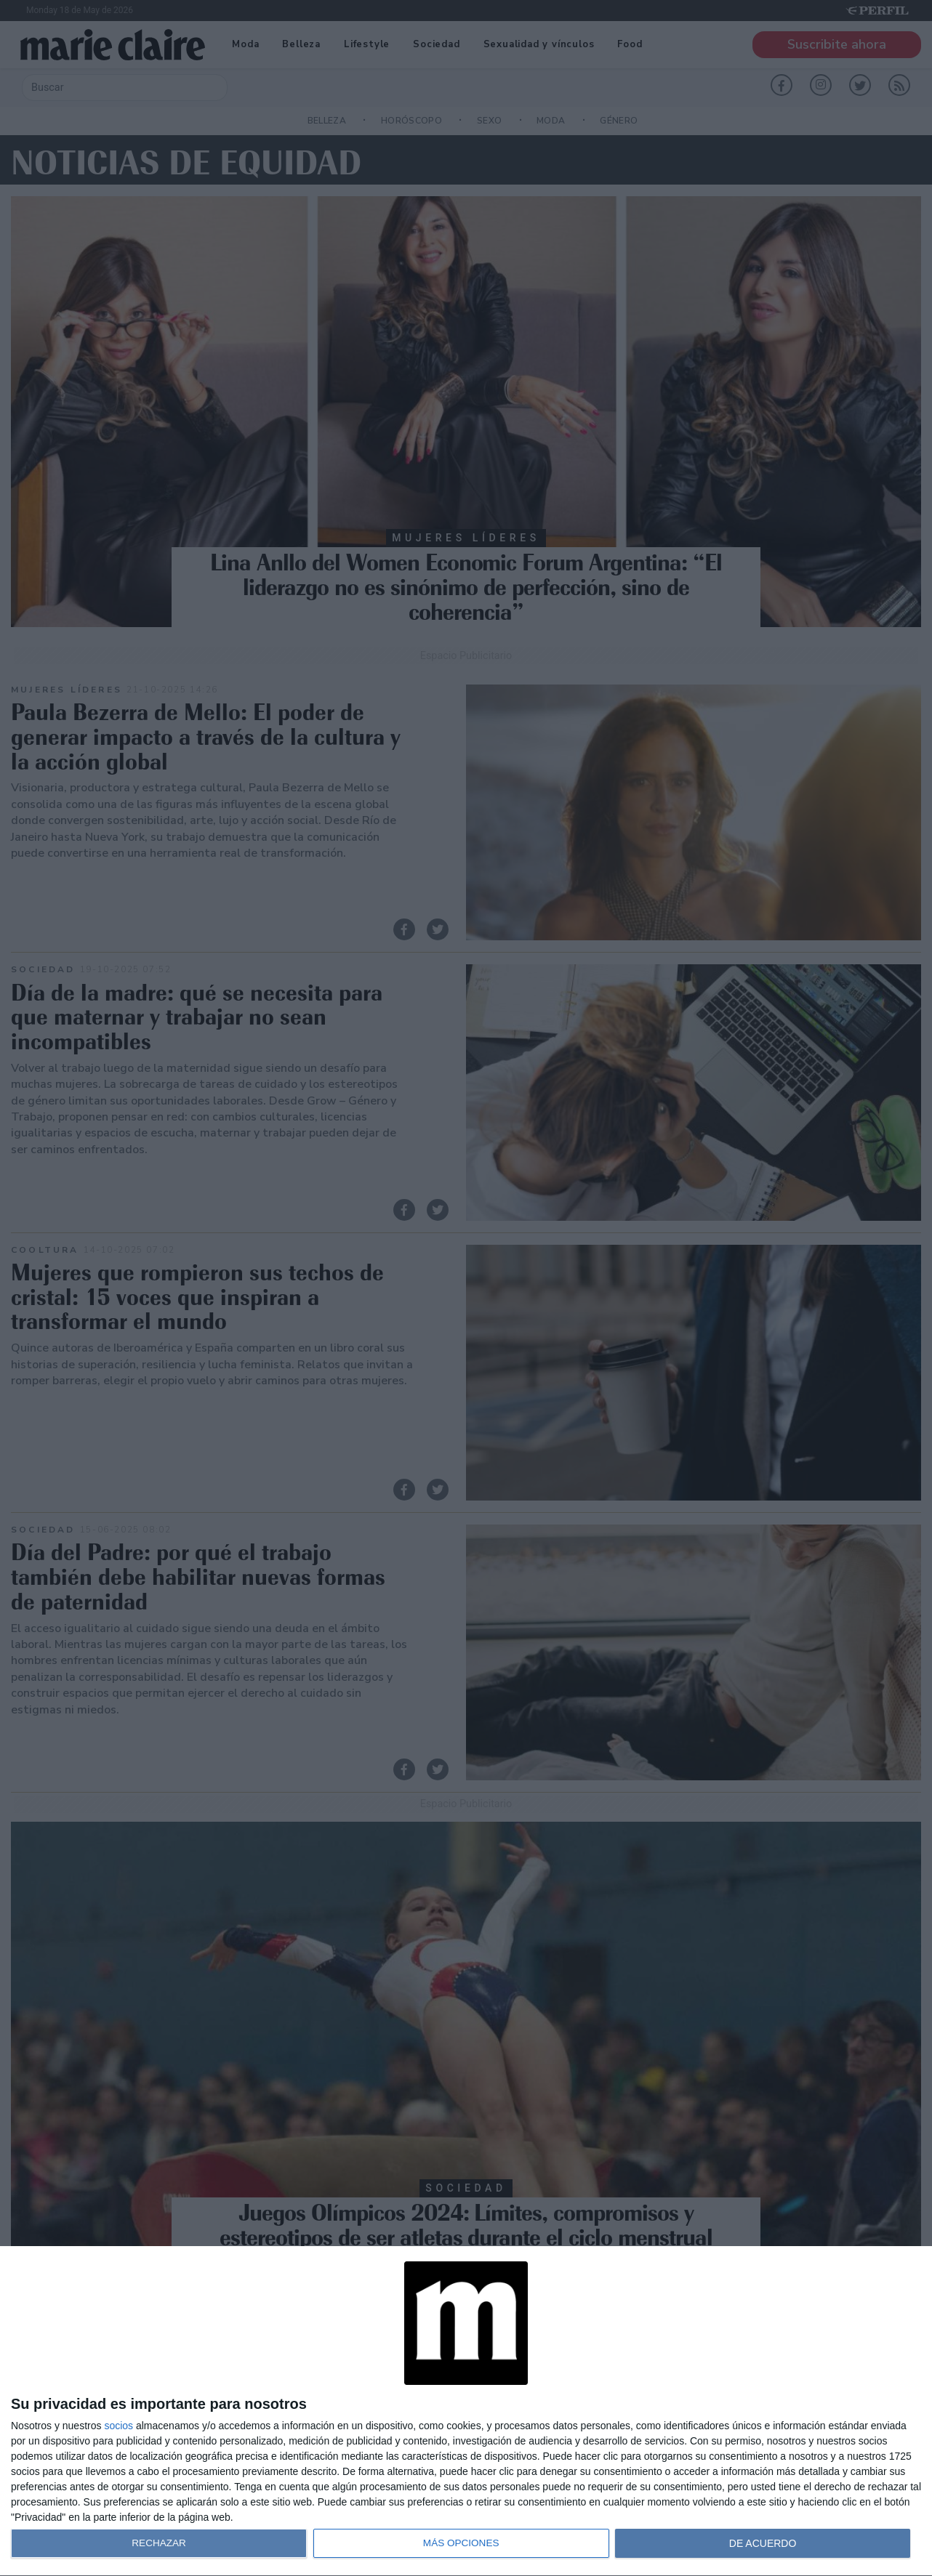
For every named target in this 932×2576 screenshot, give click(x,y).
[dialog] (466, 2411)
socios (118, 2425)
